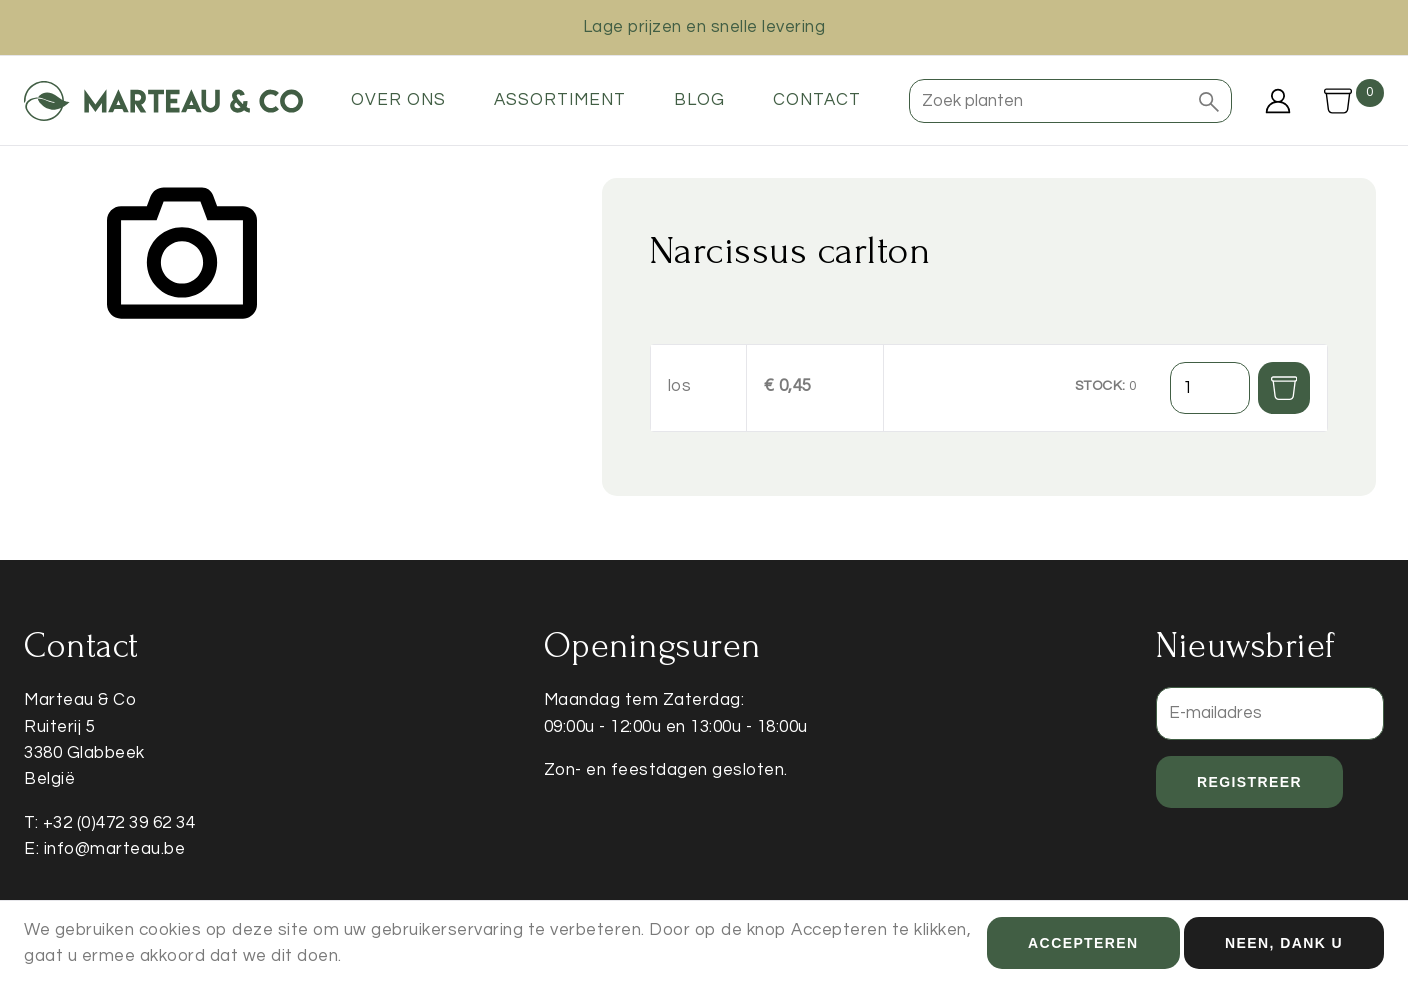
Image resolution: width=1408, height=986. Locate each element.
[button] (1209, 101)
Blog (699, 100)
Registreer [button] (1249, 782)
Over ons (398, 100)
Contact (817, 100)
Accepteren (1083, 949)
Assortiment (560, 100)
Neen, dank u (1284, 949)
